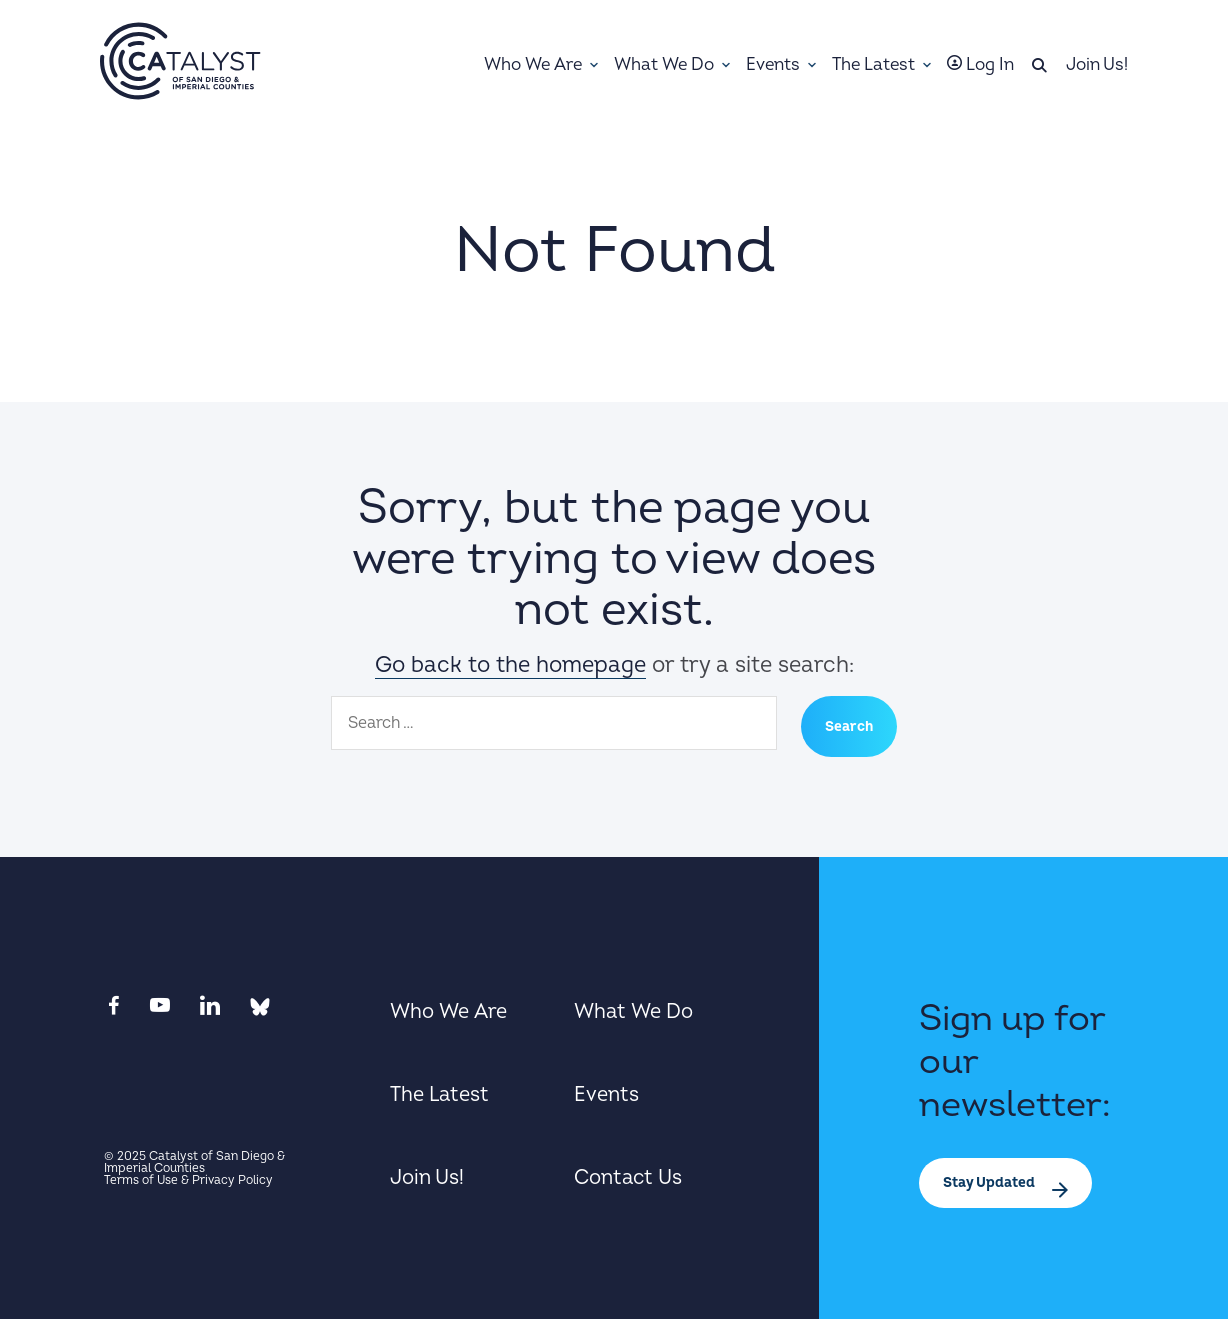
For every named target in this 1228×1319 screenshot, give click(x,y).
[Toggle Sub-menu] (594, 65)
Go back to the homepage (510, 665)
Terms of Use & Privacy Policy (188, 1180)
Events (606, 1094)
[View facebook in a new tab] (112, 1011)
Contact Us (628, 1177)
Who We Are (448, 1011)
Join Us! (427, 1177)
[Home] (180, 61)
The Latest (439, 1094)
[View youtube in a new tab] (157, 1011)
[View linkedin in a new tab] (207, 1011)
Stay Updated (990, 1182)
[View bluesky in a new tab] (257, 1011)
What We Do (633, 1011)
